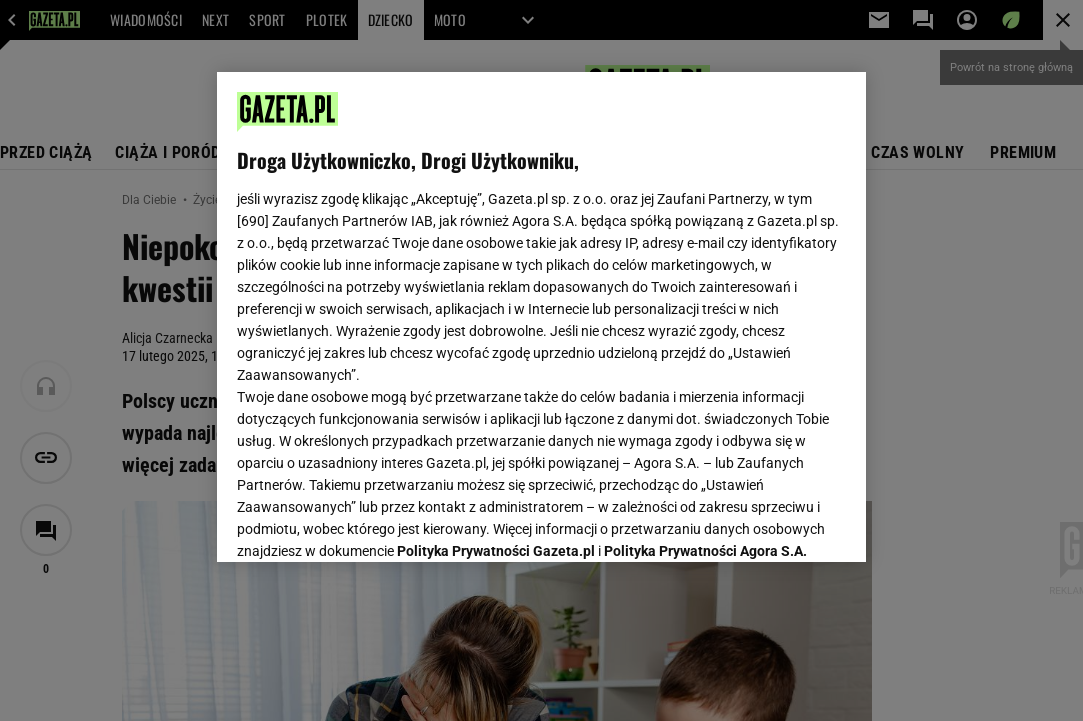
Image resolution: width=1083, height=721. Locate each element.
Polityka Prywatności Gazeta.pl (496, 308)
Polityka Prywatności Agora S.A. (705, 308)
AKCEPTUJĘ (778, 523)
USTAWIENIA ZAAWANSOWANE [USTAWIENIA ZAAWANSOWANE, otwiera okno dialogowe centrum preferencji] (367, 522)
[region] (542, 317)
